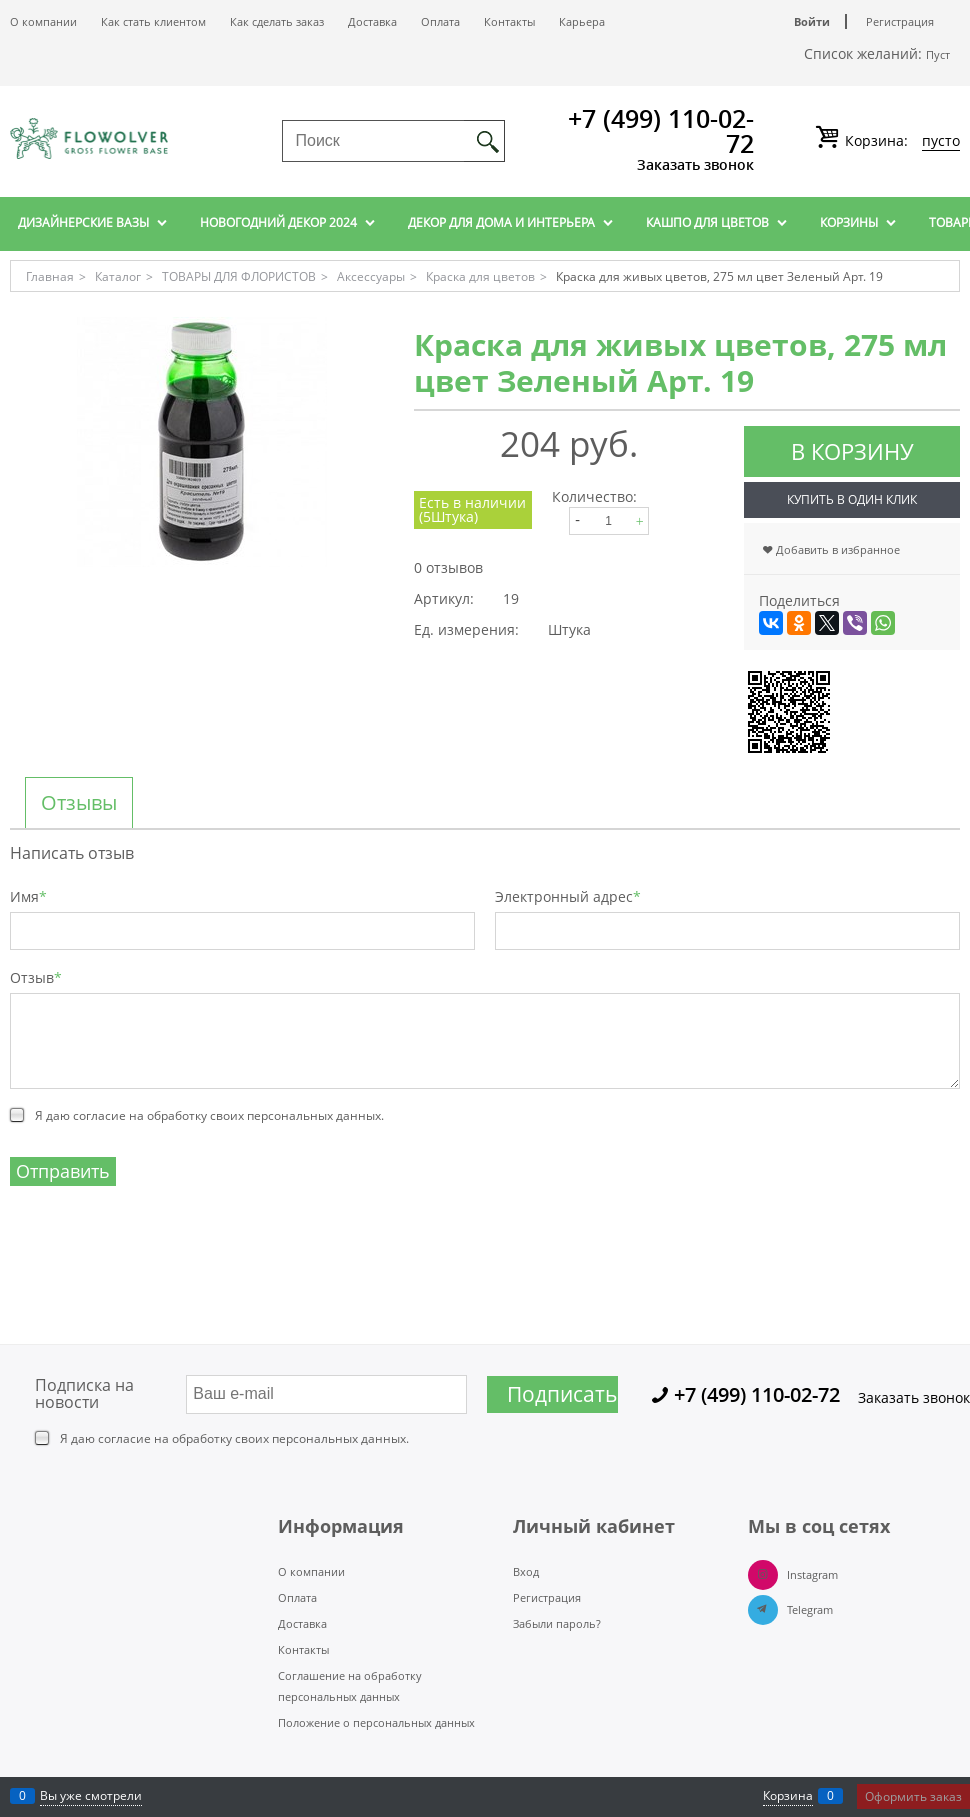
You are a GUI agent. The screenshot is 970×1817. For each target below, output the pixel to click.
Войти (812, 21)
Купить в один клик (852, 499)
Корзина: (900, 141)
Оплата (440, 21)
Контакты (509, 21)
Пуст (938, 54)
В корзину (852, 451)
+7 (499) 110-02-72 (661, 130)
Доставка (372, 21)
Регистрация (900, 21)
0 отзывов (448, 567)
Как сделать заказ (277, 21)
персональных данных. (315, 1115)
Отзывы (79, 803)
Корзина (788, 1795)
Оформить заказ (913, 1796)
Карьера (582, 21)
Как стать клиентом (153, 21)
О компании (43, 21)
